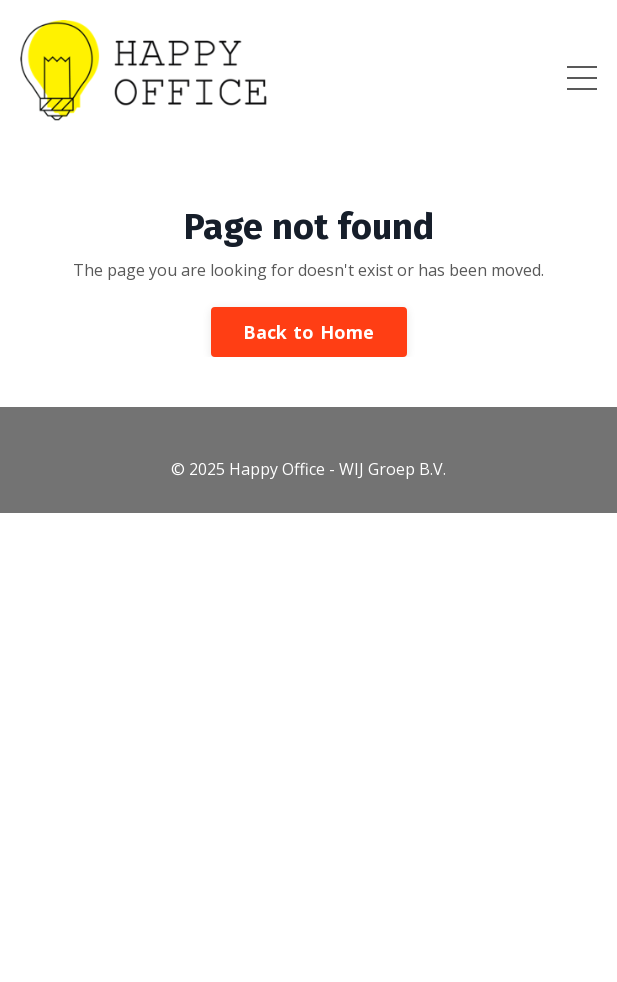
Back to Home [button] (309, 332)
